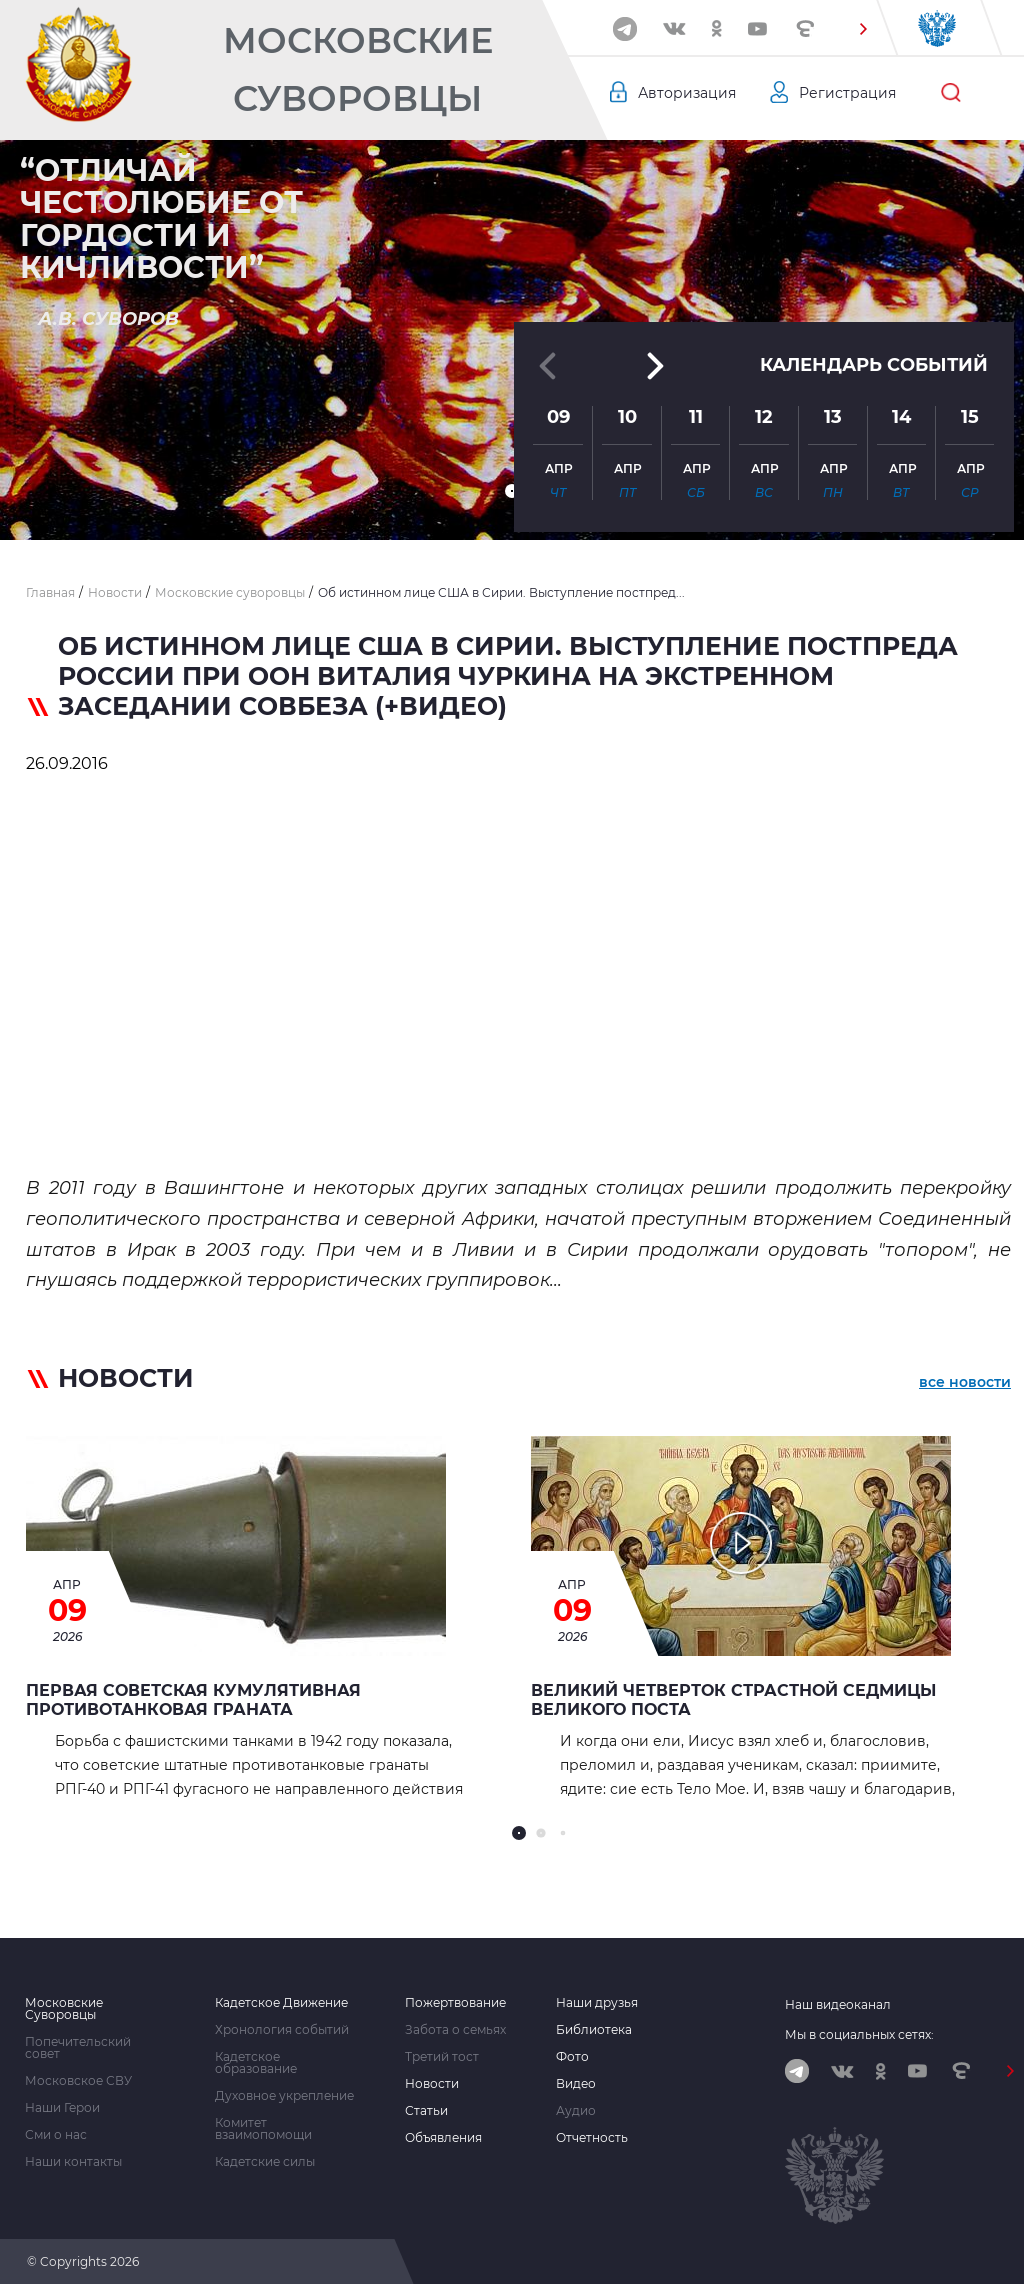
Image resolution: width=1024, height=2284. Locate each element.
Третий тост (442, 2057)
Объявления (443, 2138)
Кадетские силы (265, 2162)
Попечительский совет (78, 2048)
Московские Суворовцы (358, 69)
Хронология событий (282, 2030)
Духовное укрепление (284, 2096)
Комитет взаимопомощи (263, 2129)
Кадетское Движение (281, 2003)
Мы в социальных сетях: (859, 2034)
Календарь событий (874, 365)
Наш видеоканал (838, 2004)
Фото (572, 2057)
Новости (432, 2084)
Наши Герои (62, 2108)
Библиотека (594, 2030)
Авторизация (687, 93)
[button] (863, 29)
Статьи (426, 2111)
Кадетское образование (256, 2063)
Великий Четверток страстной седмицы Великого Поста (733, 1700)
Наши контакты (73, 2162)
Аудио (576, 2111)
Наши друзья (597, 2003)
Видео (576, 2084)
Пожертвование (455, 2003)
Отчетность (592, 2138)
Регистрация (847, 93)
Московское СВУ (78, 2081)
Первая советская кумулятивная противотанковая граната (193, 1700)
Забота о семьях (455, 2030)
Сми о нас (56, 2135)
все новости (965, 1382)
